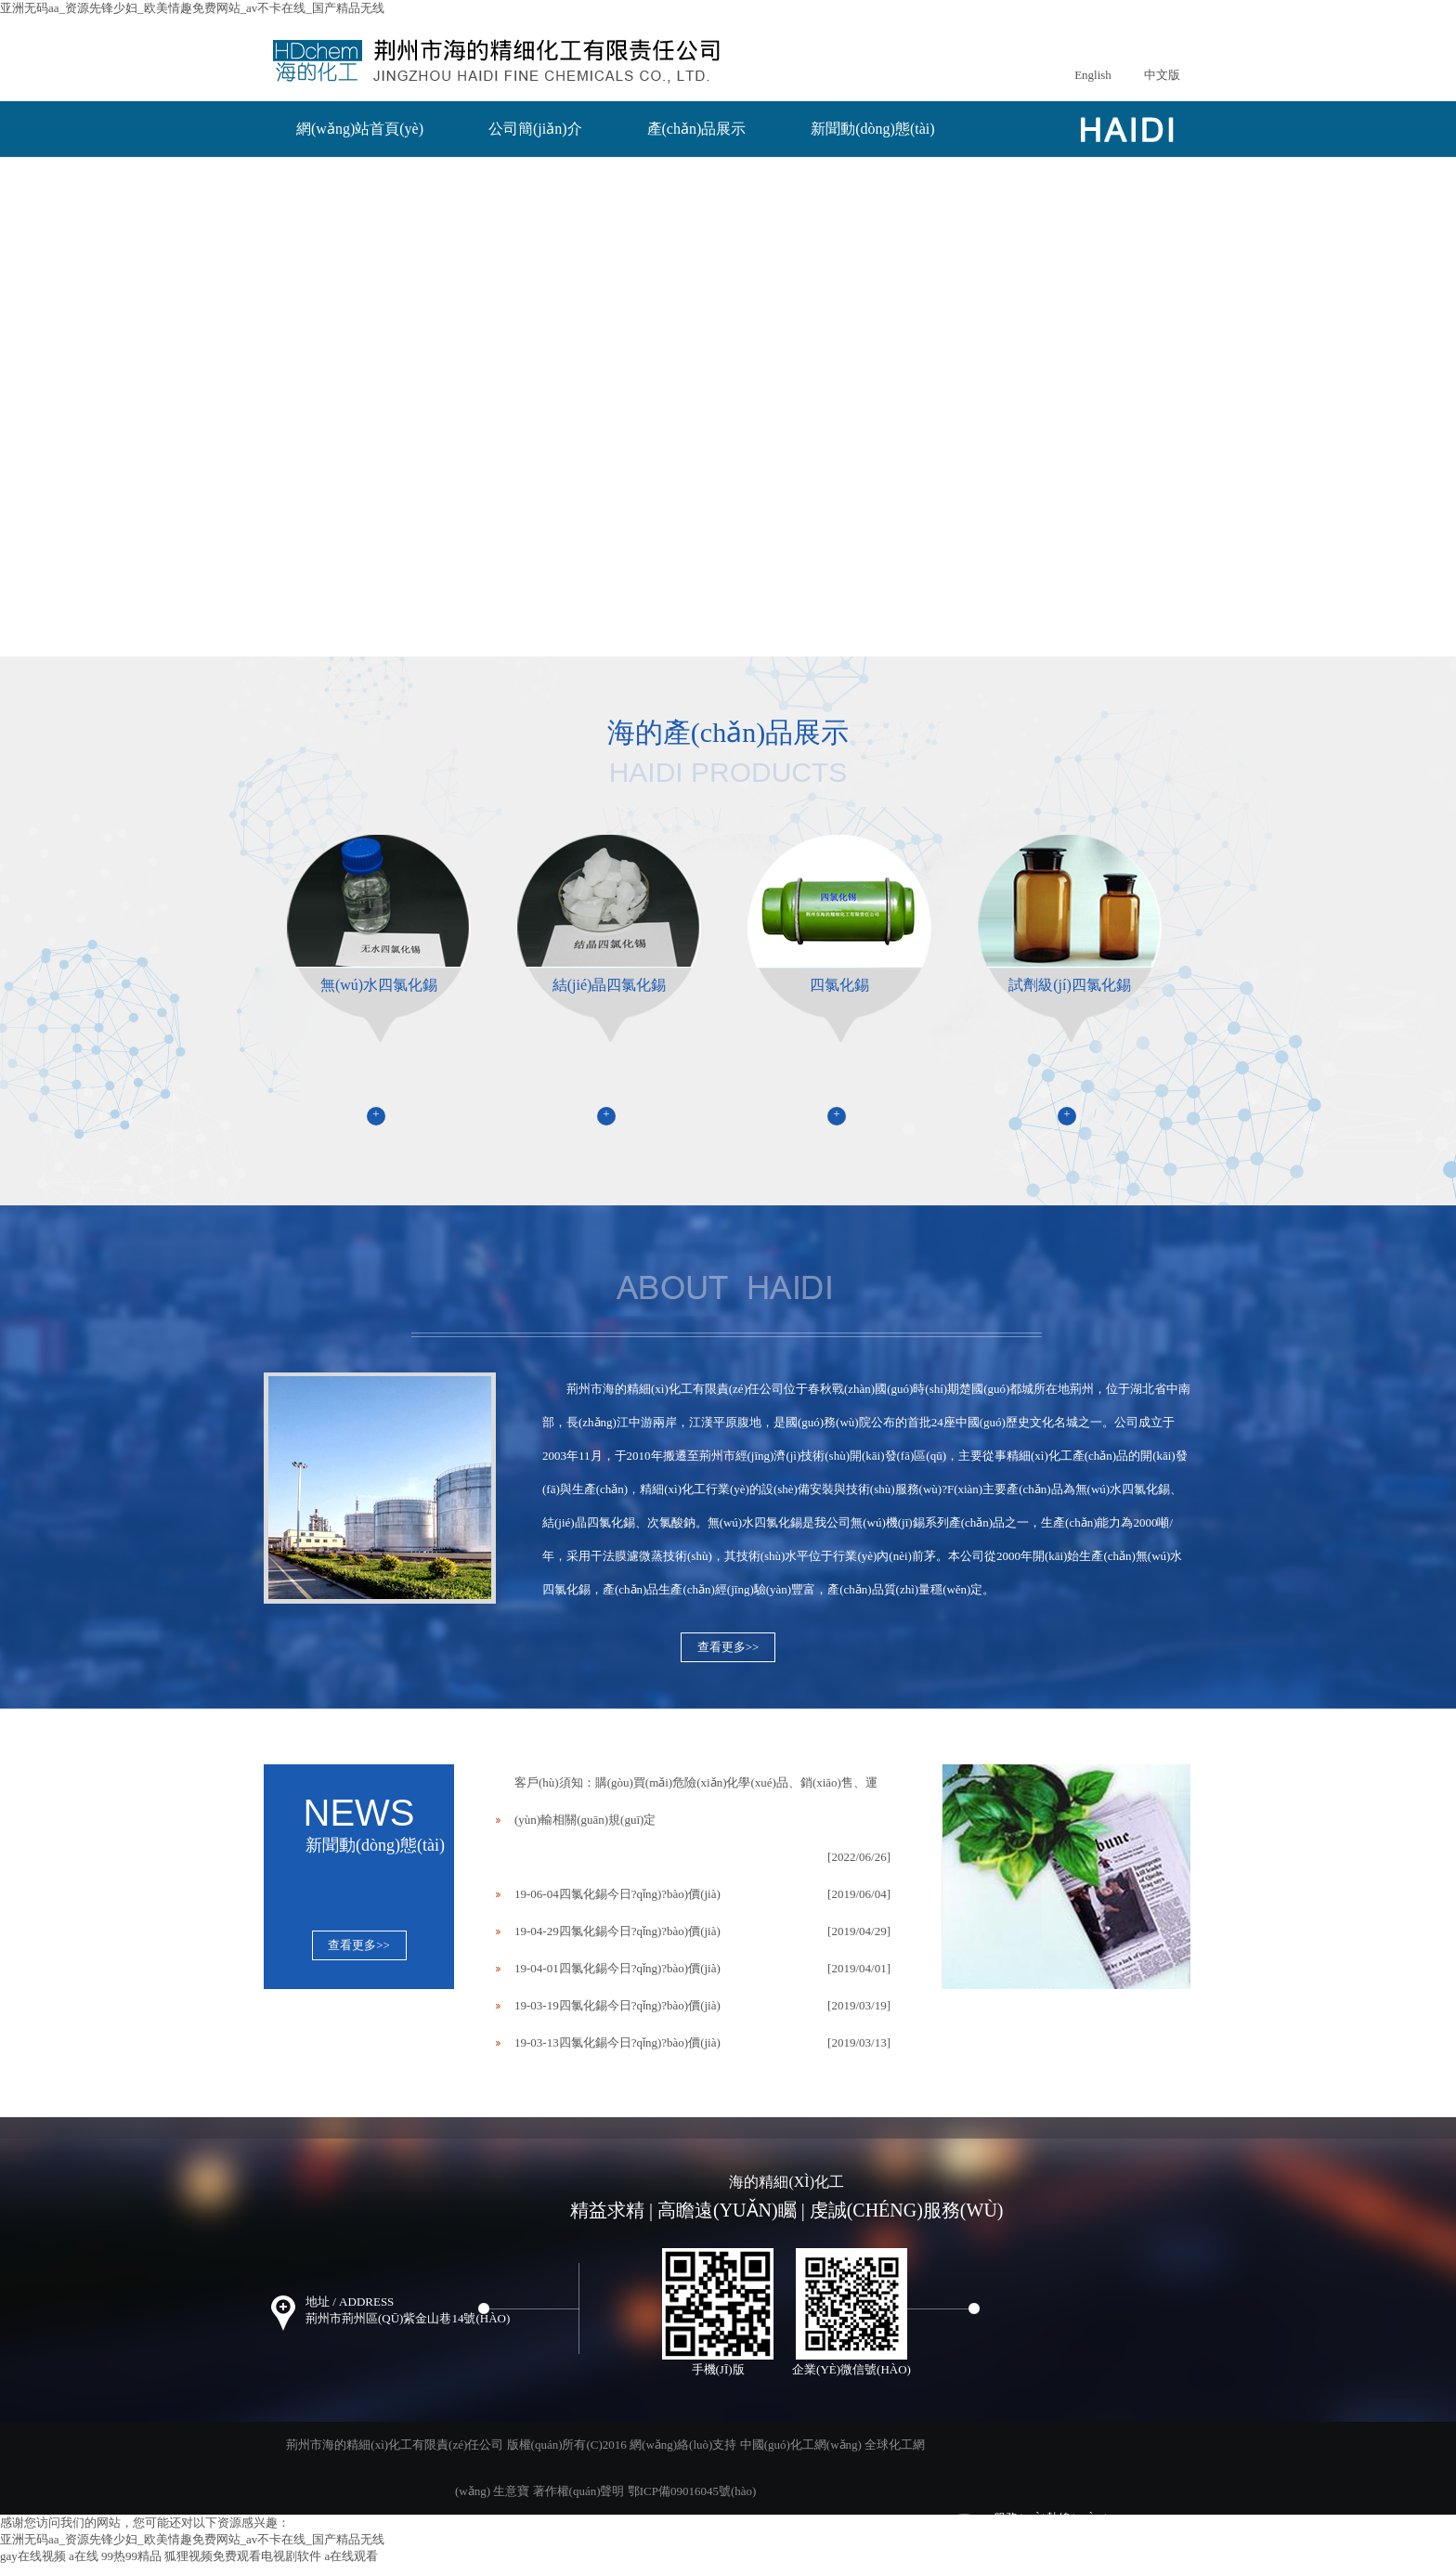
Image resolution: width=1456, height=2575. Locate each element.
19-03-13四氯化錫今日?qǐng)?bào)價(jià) (617, 2042)
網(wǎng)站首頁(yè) (359, 129)
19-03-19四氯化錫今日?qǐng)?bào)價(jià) (617, 2005)
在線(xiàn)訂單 (343, 170)
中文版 (1162, 75)
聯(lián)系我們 (502, 170)
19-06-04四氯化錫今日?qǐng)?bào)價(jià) (617, 1894)
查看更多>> (728, 1647)
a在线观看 (352, 2556)
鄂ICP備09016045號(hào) (692, 2491)
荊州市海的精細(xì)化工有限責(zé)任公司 (675, 1389)
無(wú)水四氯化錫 (1123, 1489)
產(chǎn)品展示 (697, 129)
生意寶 (511, 2491)
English (1093, 75)
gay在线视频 (33, 2556)
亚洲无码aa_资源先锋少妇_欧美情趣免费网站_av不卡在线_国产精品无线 (192, 8)
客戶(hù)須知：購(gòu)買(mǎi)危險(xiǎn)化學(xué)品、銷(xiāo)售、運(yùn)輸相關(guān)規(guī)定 (696, 1801)
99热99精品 (131, 2556)
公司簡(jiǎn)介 (535, 129)
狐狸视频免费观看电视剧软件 (242, 2556)
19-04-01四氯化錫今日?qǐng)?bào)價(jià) (617, 1968)
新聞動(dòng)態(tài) (872, 129)
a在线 (83, 2556)
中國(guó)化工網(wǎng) (801, 2444)
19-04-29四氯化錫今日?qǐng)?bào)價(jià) (617, 1931)
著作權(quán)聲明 (579, 2491)
